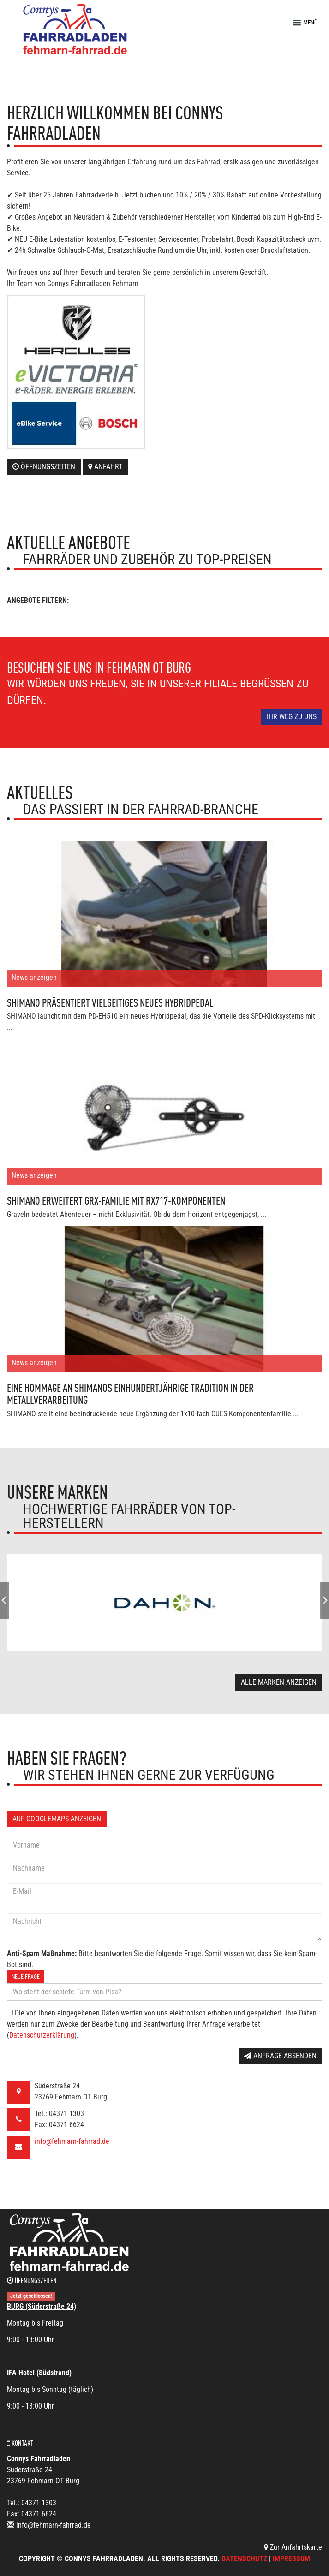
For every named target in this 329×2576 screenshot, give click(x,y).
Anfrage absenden (280, 2055)
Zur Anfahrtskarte (293, 2547)
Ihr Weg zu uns (292, 716)
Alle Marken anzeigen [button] (279, 1682)
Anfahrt (105, 466)
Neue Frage (26, 1977)
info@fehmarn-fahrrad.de (72, 2141)
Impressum (291, 2558)
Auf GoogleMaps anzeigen (56, 1818)
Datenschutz (244, 2558)
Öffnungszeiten (43, 466)
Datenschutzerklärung (41, 2035)
